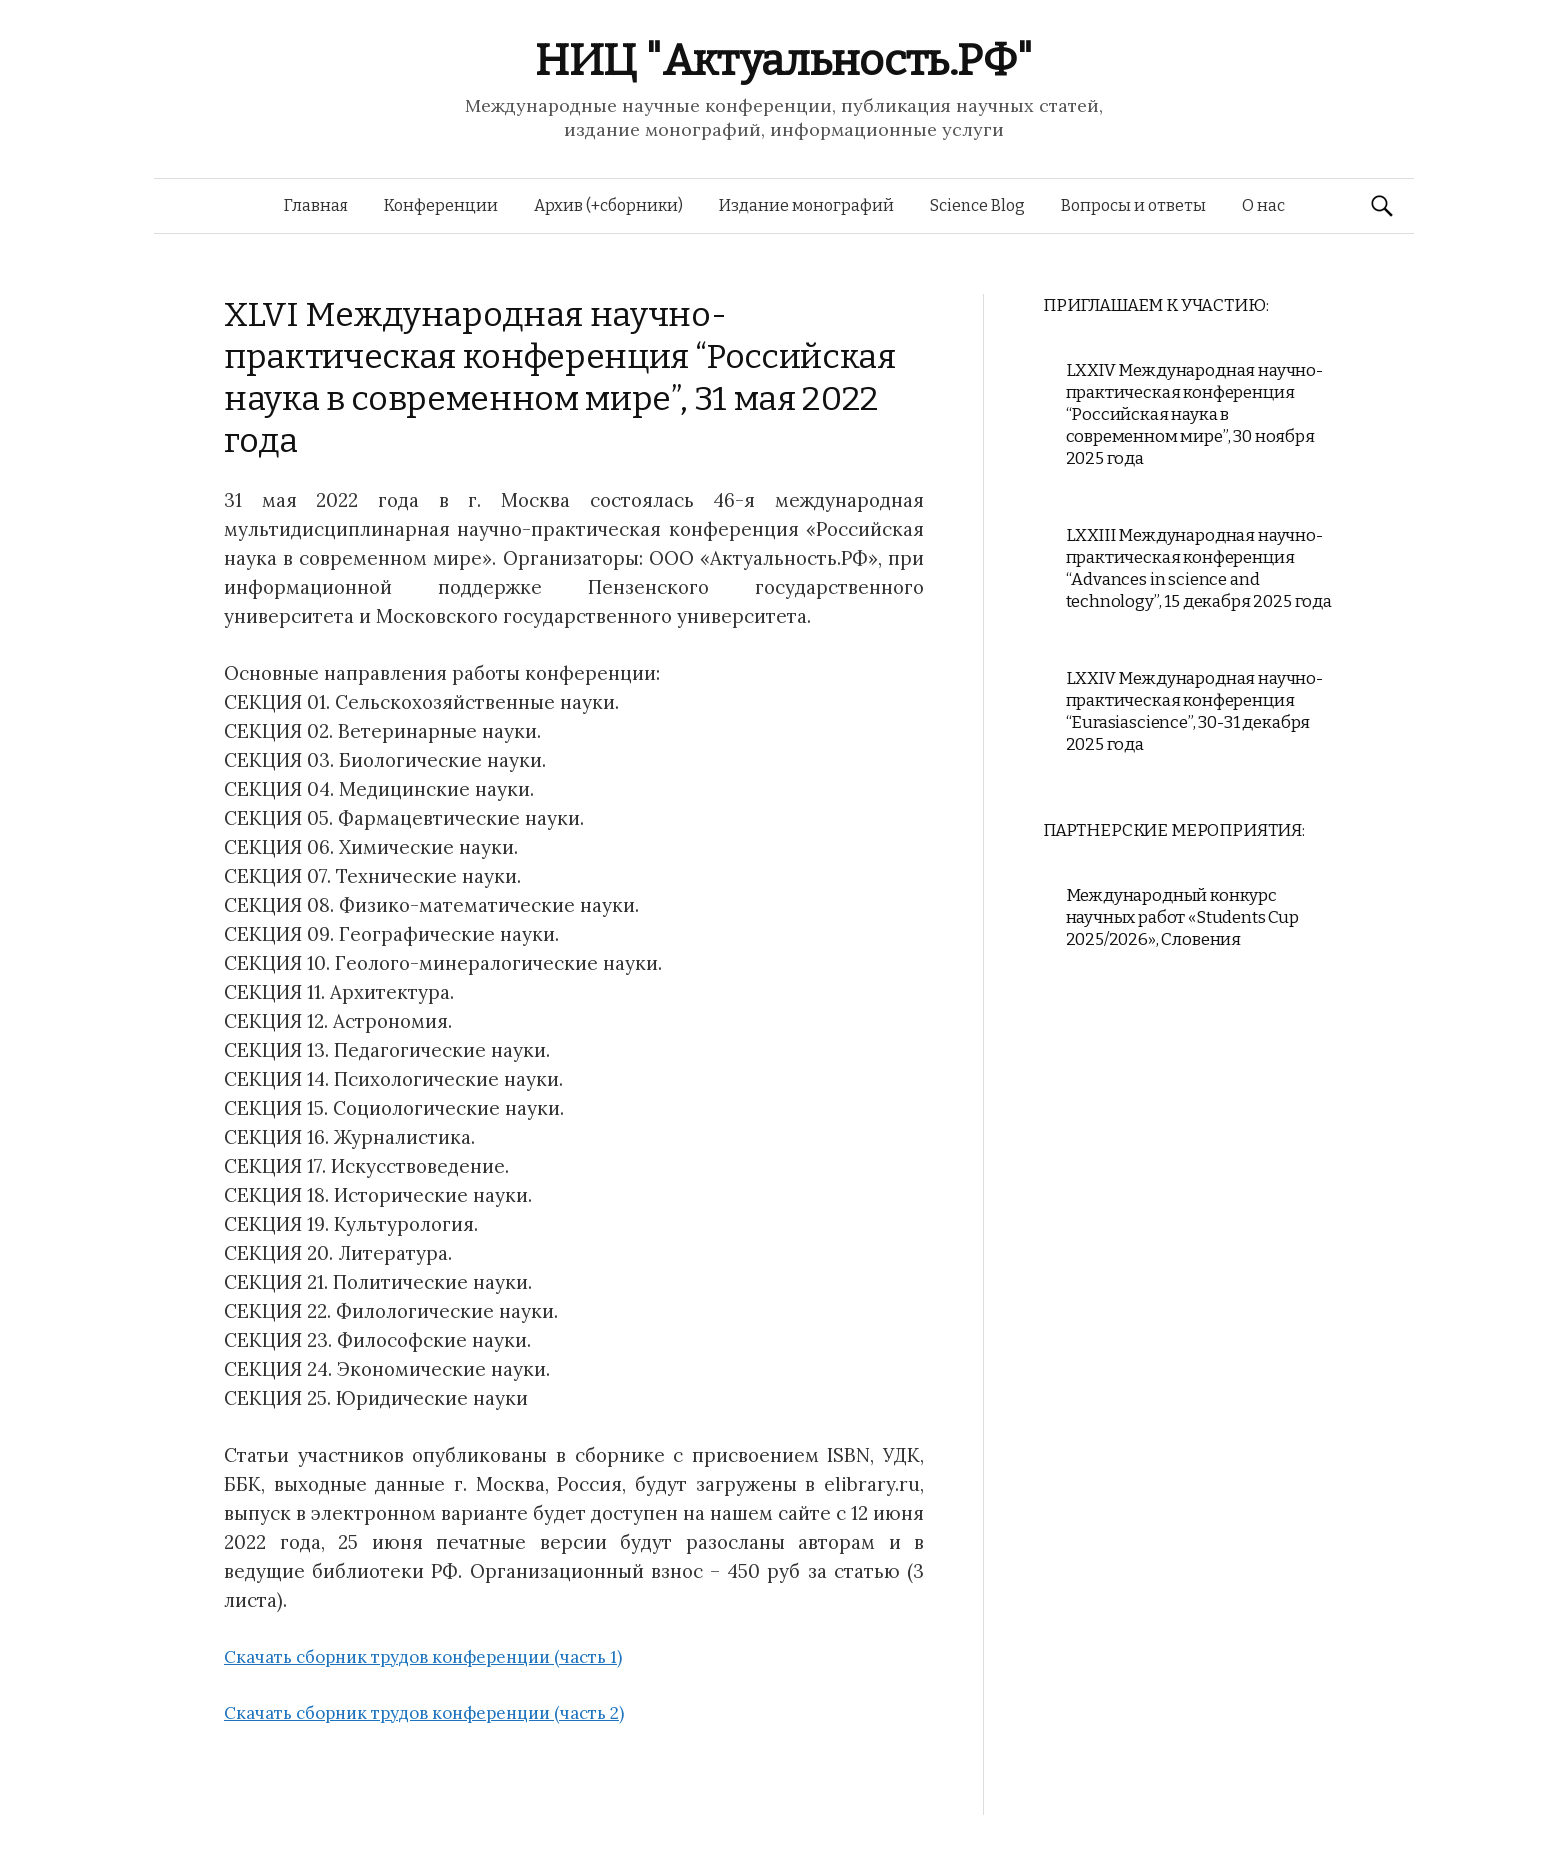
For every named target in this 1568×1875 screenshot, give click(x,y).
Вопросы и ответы (1133, 205)
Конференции (441, 205)
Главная (316, 205)
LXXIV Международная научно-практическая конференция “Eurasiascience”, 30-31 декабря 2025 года (1194, 711)
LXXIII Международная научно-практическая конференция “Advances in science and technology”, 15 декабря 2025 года (1199, 568)
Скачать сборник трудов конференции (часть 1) (423, 1657)
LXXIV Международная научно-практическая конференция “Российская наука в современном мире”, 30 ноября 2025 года (1194, 414)
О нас (1263, 205)
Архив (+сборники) (608, 205)
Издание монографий (806, 205)
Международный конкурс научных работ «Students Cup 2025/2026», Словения (1182, 917)
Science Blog (977, 205)
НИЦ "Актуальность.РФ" (784, 60)
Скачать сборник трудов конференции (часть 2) (424, 1713)
